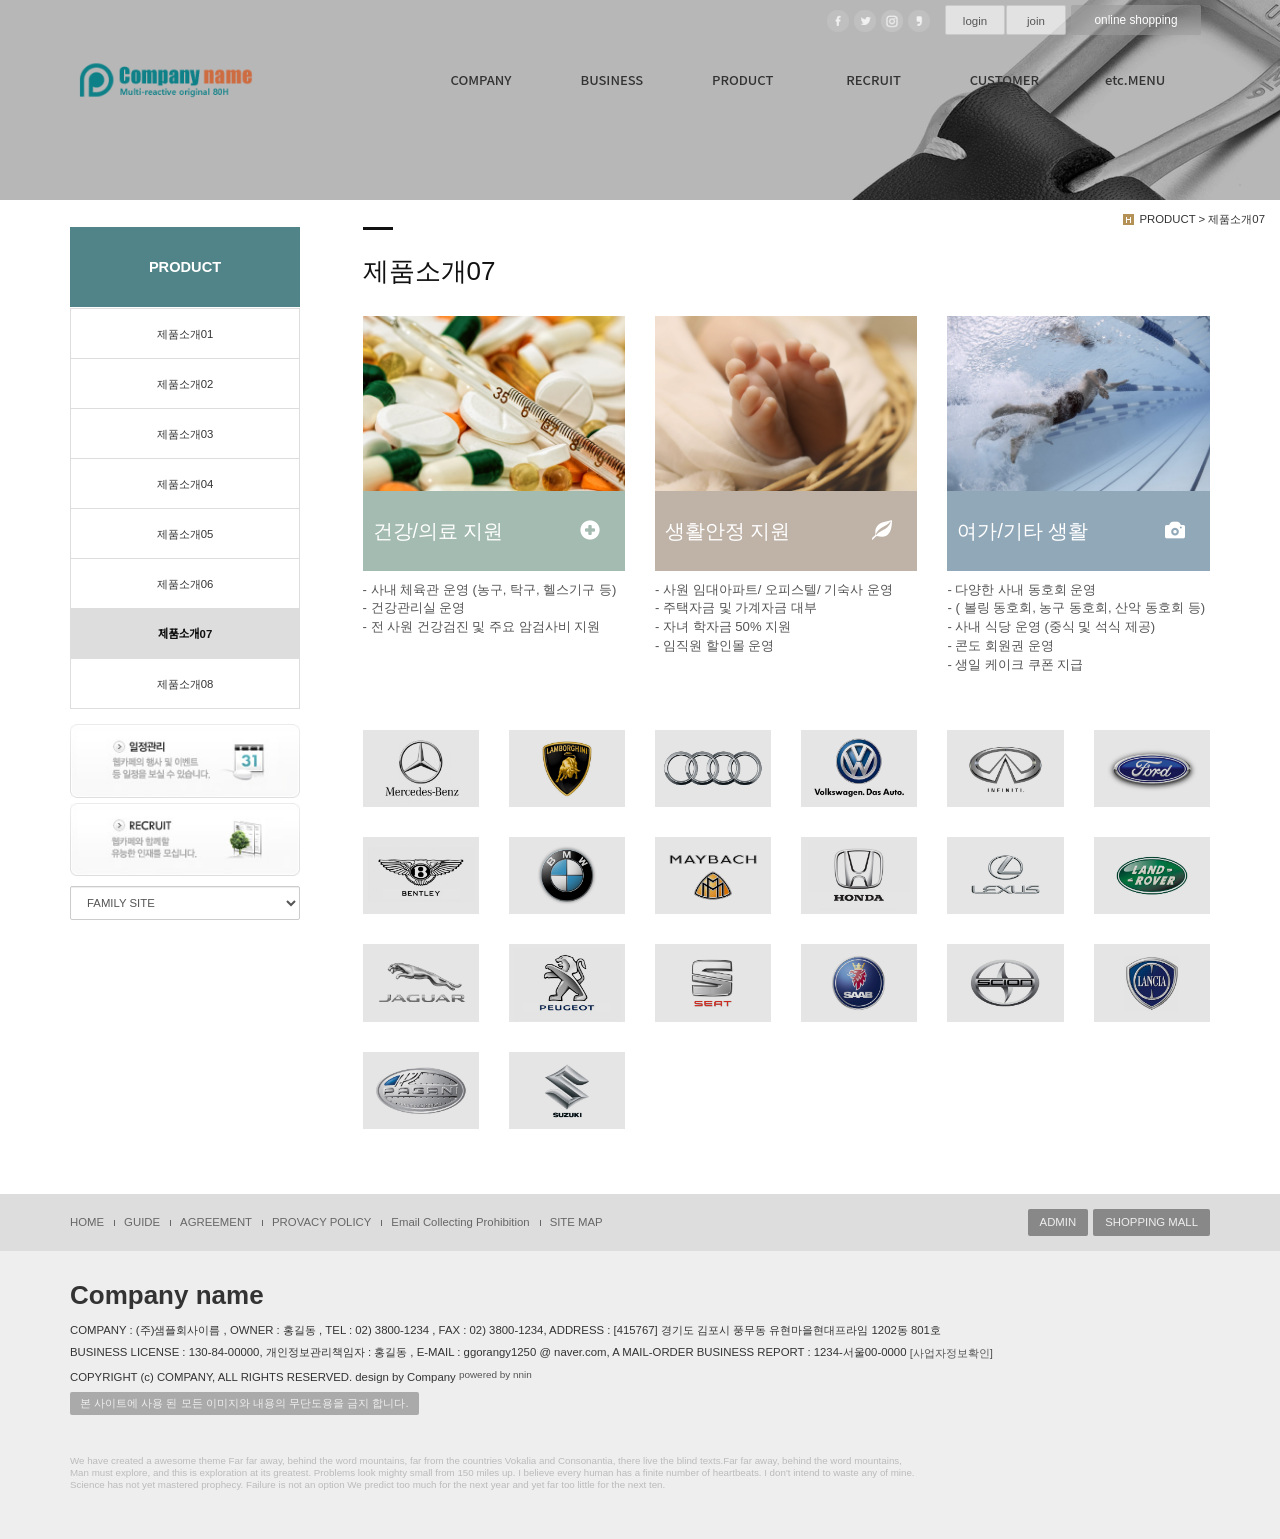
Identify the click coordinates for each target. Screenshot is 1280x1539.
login (975, 21)
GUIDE (142, 1221)
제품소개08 (185, 684)
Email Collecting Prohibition (460, 1221)
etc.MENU (1135, 79)
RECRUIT (873, 79)
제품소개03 (185, 434)
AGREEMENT (216, 1221)
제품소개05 (185, 534)
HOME (87, 1221)
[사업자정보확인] (951, 1352)
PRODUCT (742, 79)
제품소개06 (185, 584)
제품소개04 (185, 484)
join (1036, 21)
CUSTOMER (1004, 79)
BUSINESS (611, 79)
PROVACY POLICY (321, 1221)
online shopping (1136, 20)
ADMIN (1058, 1221)
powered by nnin (495, 1373)
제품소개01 (185, 334)
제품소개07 (185, 634)
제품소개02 (185, 384)
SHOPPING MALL (1151, 1221)
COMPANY (481, 79)
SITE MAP (576, 1221)
